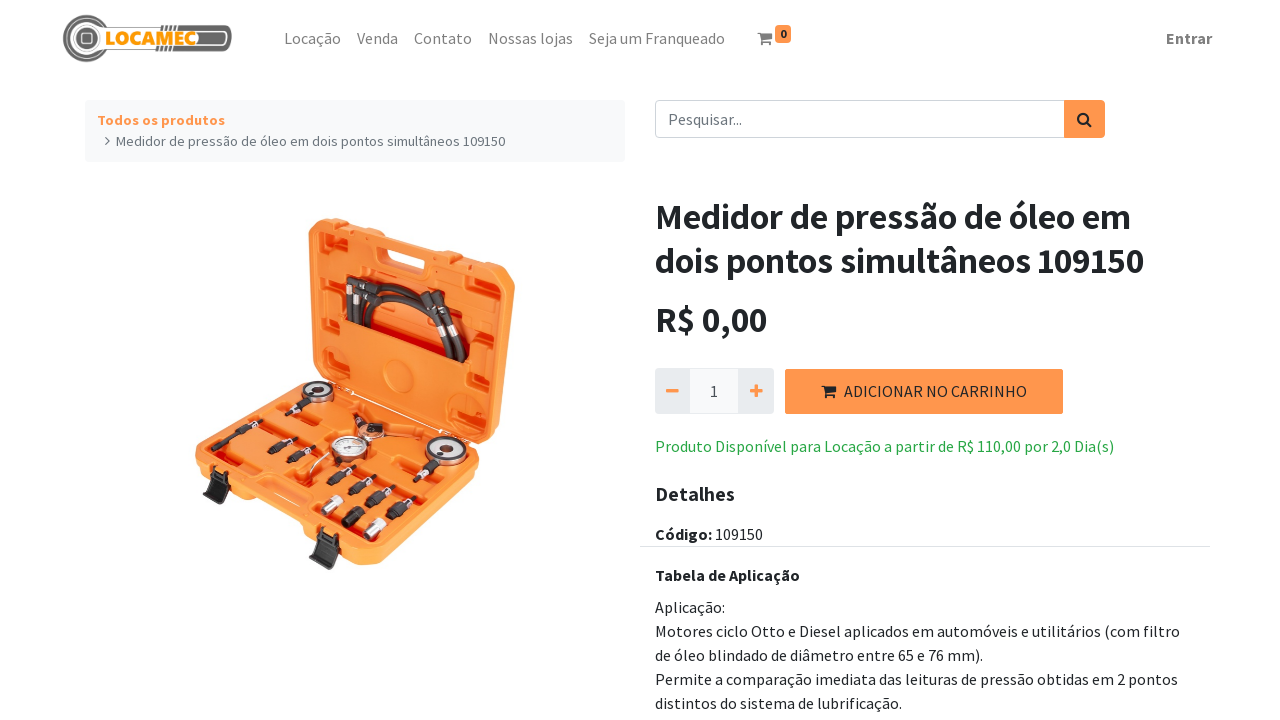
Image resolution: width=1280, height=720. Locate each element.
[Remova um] (672, 391)
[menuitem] (268, 38)
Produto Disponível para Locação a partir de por (884, 446)
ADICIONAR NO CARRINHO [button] (924, 391)
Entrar (1189, 38)
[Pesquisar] (1084, 119)
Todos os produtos (161, 120)
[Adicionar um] (755, 391)
